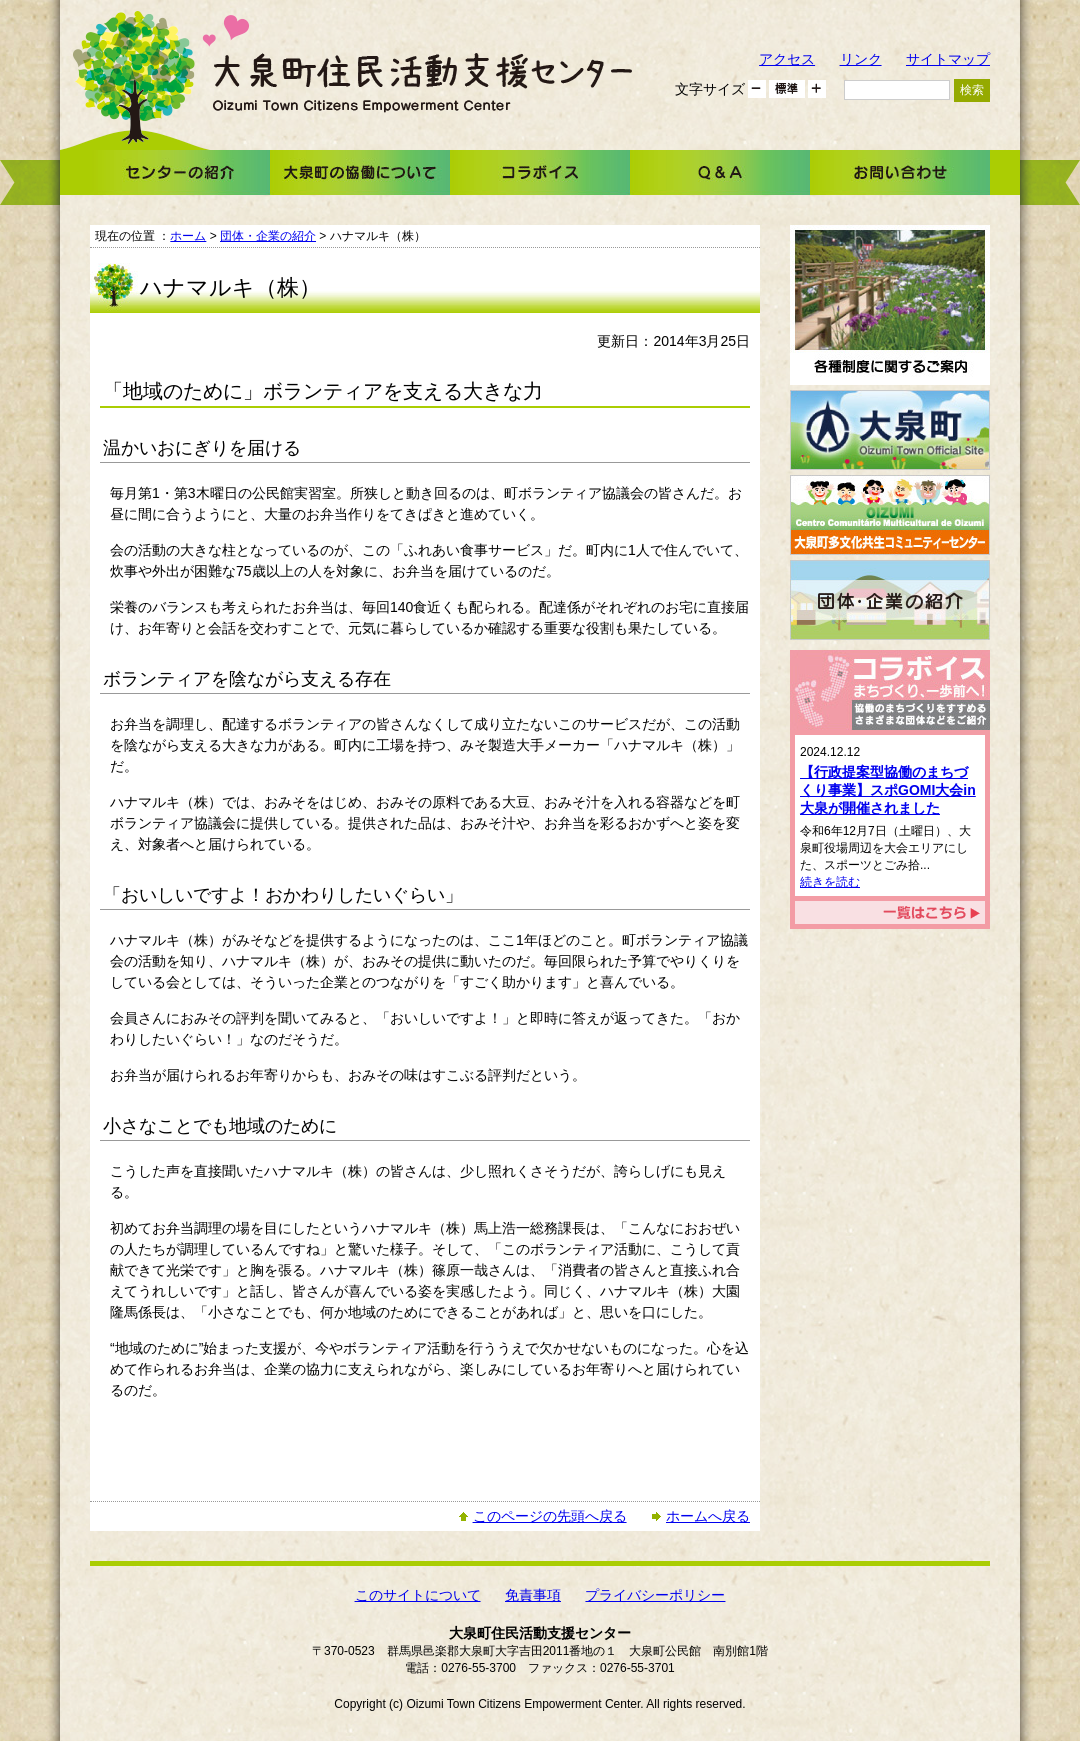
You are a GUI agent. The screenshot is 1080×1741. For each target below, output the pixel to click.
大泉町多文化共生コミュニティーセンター (890, 515)
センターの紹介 (180, 172)
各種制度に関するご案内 (890, 305)
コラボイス (540, 172)
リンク (861, 59)
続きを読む (830, 882)
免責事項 (533, 1595)
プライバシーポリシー (655, 1595)
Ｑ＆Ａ (720, 172)
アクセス (787, 59)
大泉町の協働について (360, 172)
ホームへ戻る (708, 1516)
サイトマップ (948, 59)
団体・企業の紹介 (268, 236)
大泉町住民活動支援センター (422, 82)
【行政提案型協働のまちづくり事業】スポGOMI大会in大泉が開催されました (888, 790)
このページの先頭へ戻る (550, 1516)
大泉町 (890, 430)
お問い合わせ (900, 172)
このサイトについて (418, 1595)
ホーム (188, 236)
